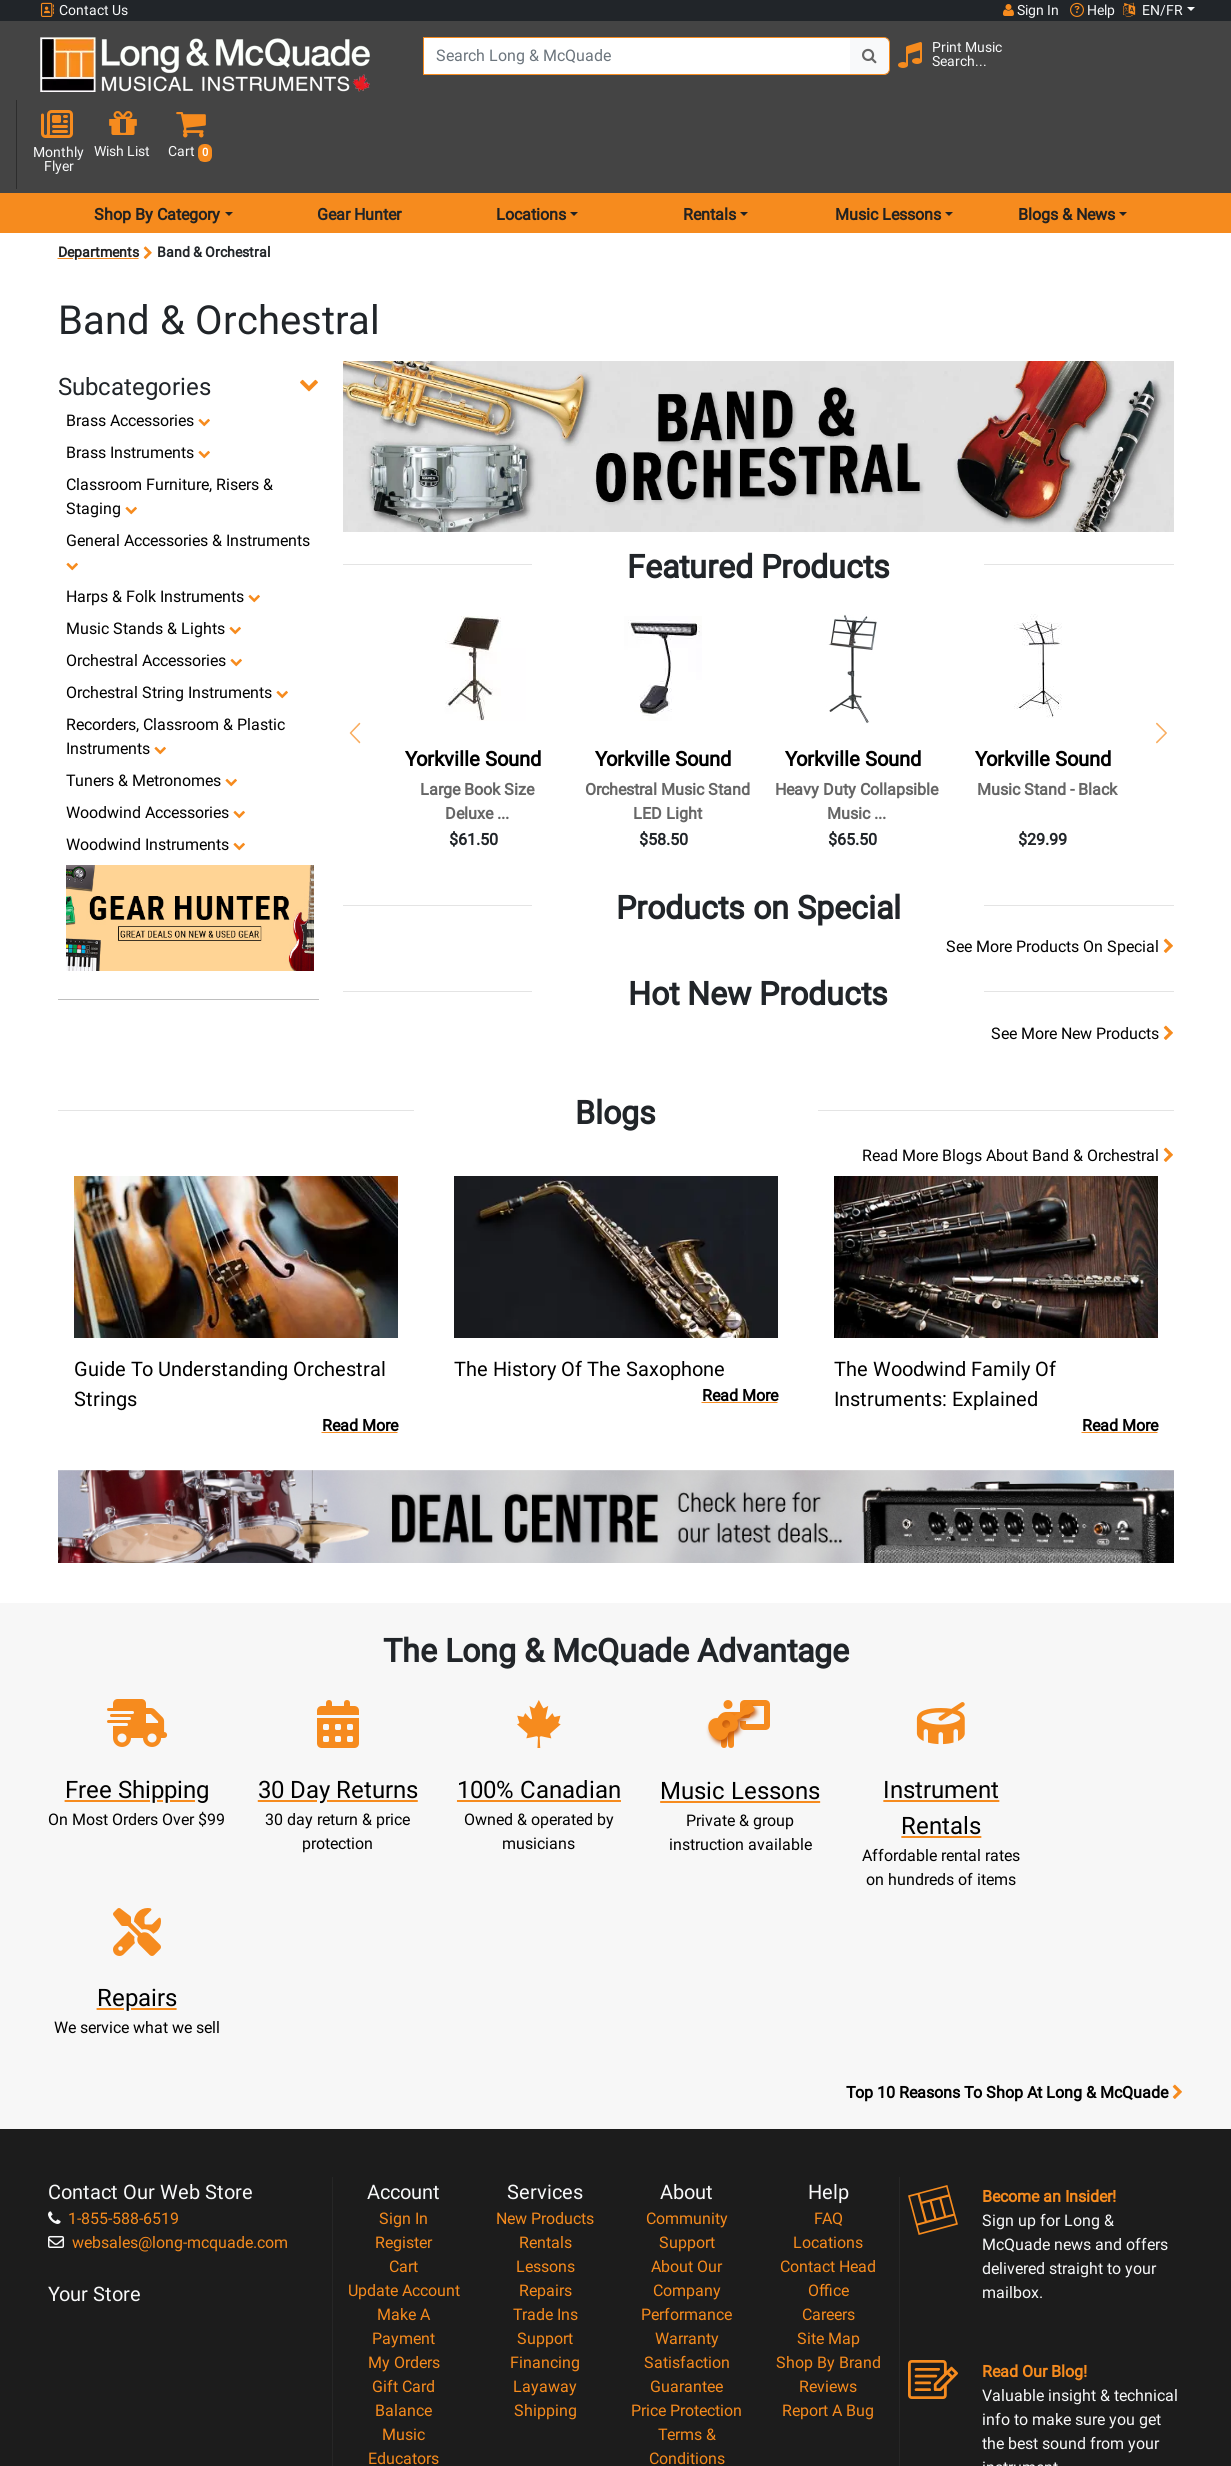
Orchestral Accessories (154, 589)
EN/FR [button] (1153, 10)
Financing (545, 2141)
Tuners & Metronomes (152, 709)
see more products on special (1060, 875)
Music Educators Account (403, 2237)
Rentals (545, 2021)
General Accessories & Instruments (188, 481)
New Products (545, 1997)
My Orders (404, 2141)
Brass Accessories (138, 349)
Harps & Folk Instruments (163, 525)
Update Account (404, 2069)
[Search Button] (861, 70)
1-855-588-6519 (113, 1997)
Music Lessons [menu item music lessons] (888, 143)
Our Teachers (686, 2309)
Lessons (545, 2045)
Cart (403, 2045)
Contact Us (84, 10)
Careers (828, 2093)
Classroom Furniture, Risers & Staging (169, 425)
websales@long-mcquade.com (168, 2021)
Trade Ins (545, 2093)
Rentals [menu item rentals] (709, 143)
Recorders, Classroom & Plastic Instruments (175, 665)
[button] (1185, 72)
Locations (828, 2021)
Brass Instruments (138, 381)
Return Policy (686, 2285)
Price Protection (686, 2189)
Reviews (828, 2165)
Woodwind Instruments (156, 773)
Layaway (545, 2165)
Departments (98, 182)
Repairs (545, 2069)
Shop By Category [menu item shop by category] (157, 143)
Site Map (828, 2117)
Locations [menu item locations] (531, 143)
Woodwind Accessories (156, 741)
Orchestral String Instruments (177, 621)
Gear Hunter (359, 143)
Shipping (545, 2189)
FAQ (828, 1997)
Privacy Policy (686, 2261)
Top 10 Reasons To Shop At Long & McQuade (1014, 1872)
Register (403, 2021)
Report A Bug (828, 2189)
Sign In (403, 1997)
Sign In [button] (1030, 10)
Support (545, 2117)
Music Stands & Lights (154, 557)
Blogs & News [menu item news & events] (1066, 143)
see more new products (1082, 962)
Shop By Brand (828, 2141)
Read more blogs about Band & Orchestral (1018, 1084)
